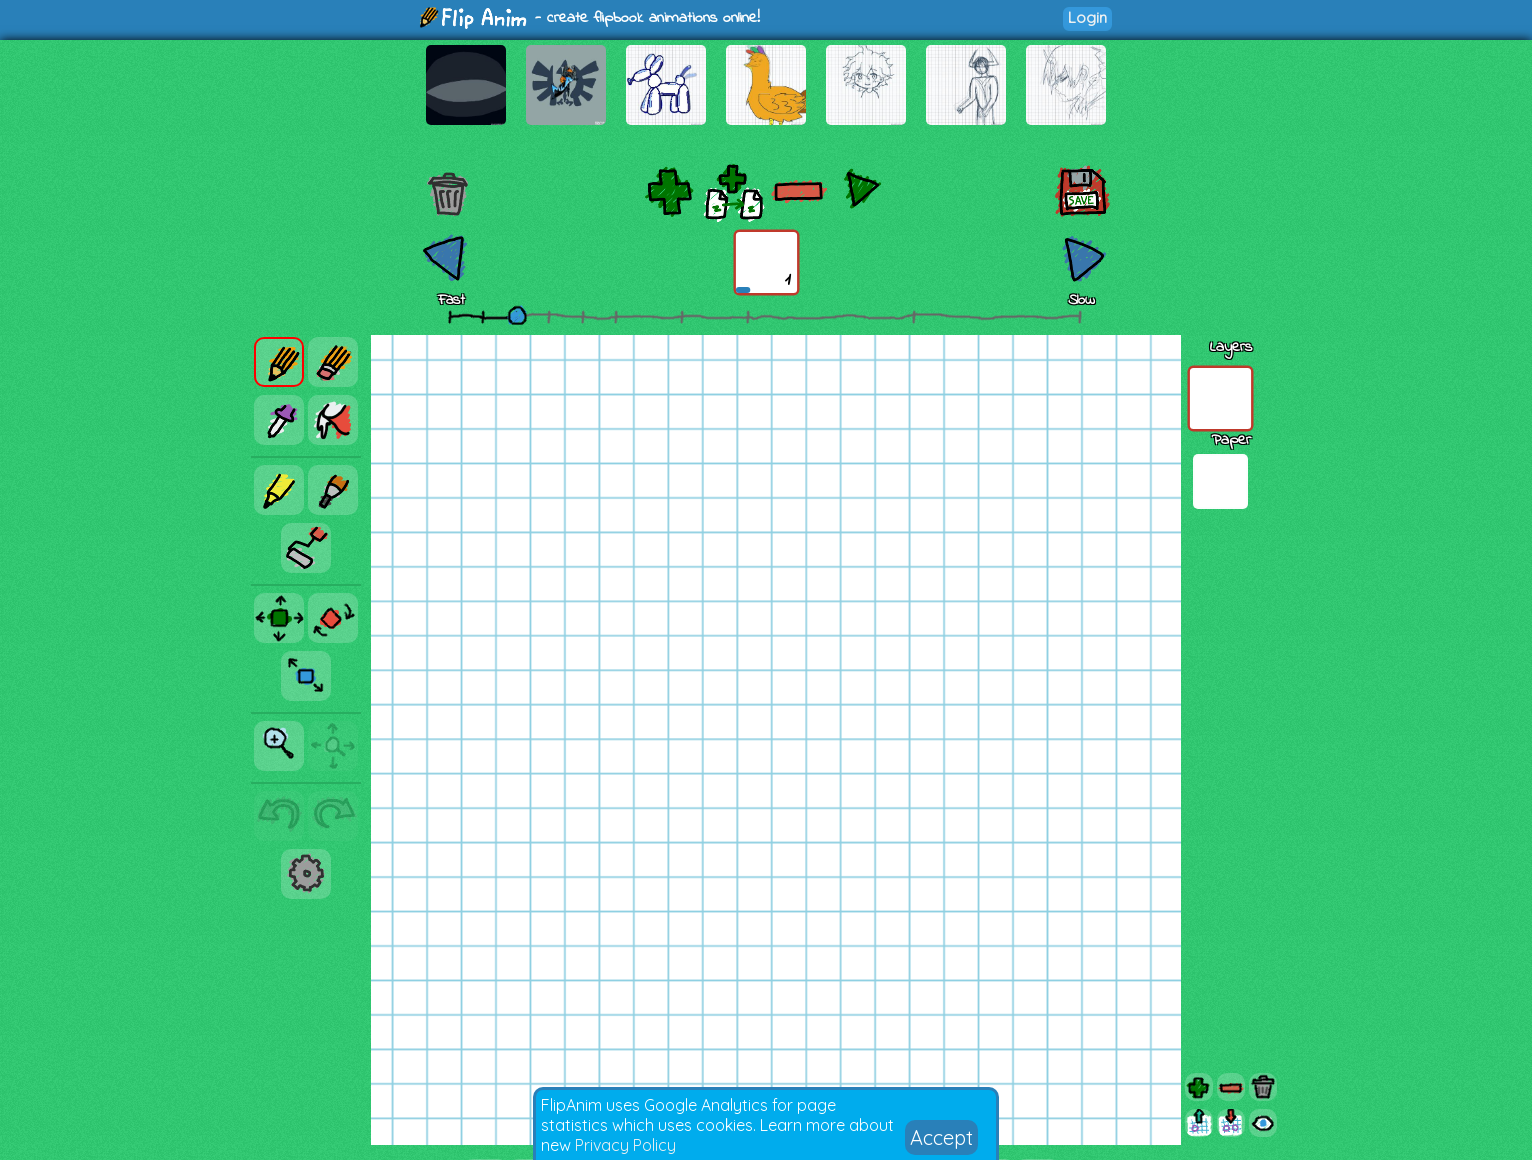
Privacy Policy (625, 1145)
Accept (941, 1137)
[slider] (517, 315)
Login (1087, 17)
